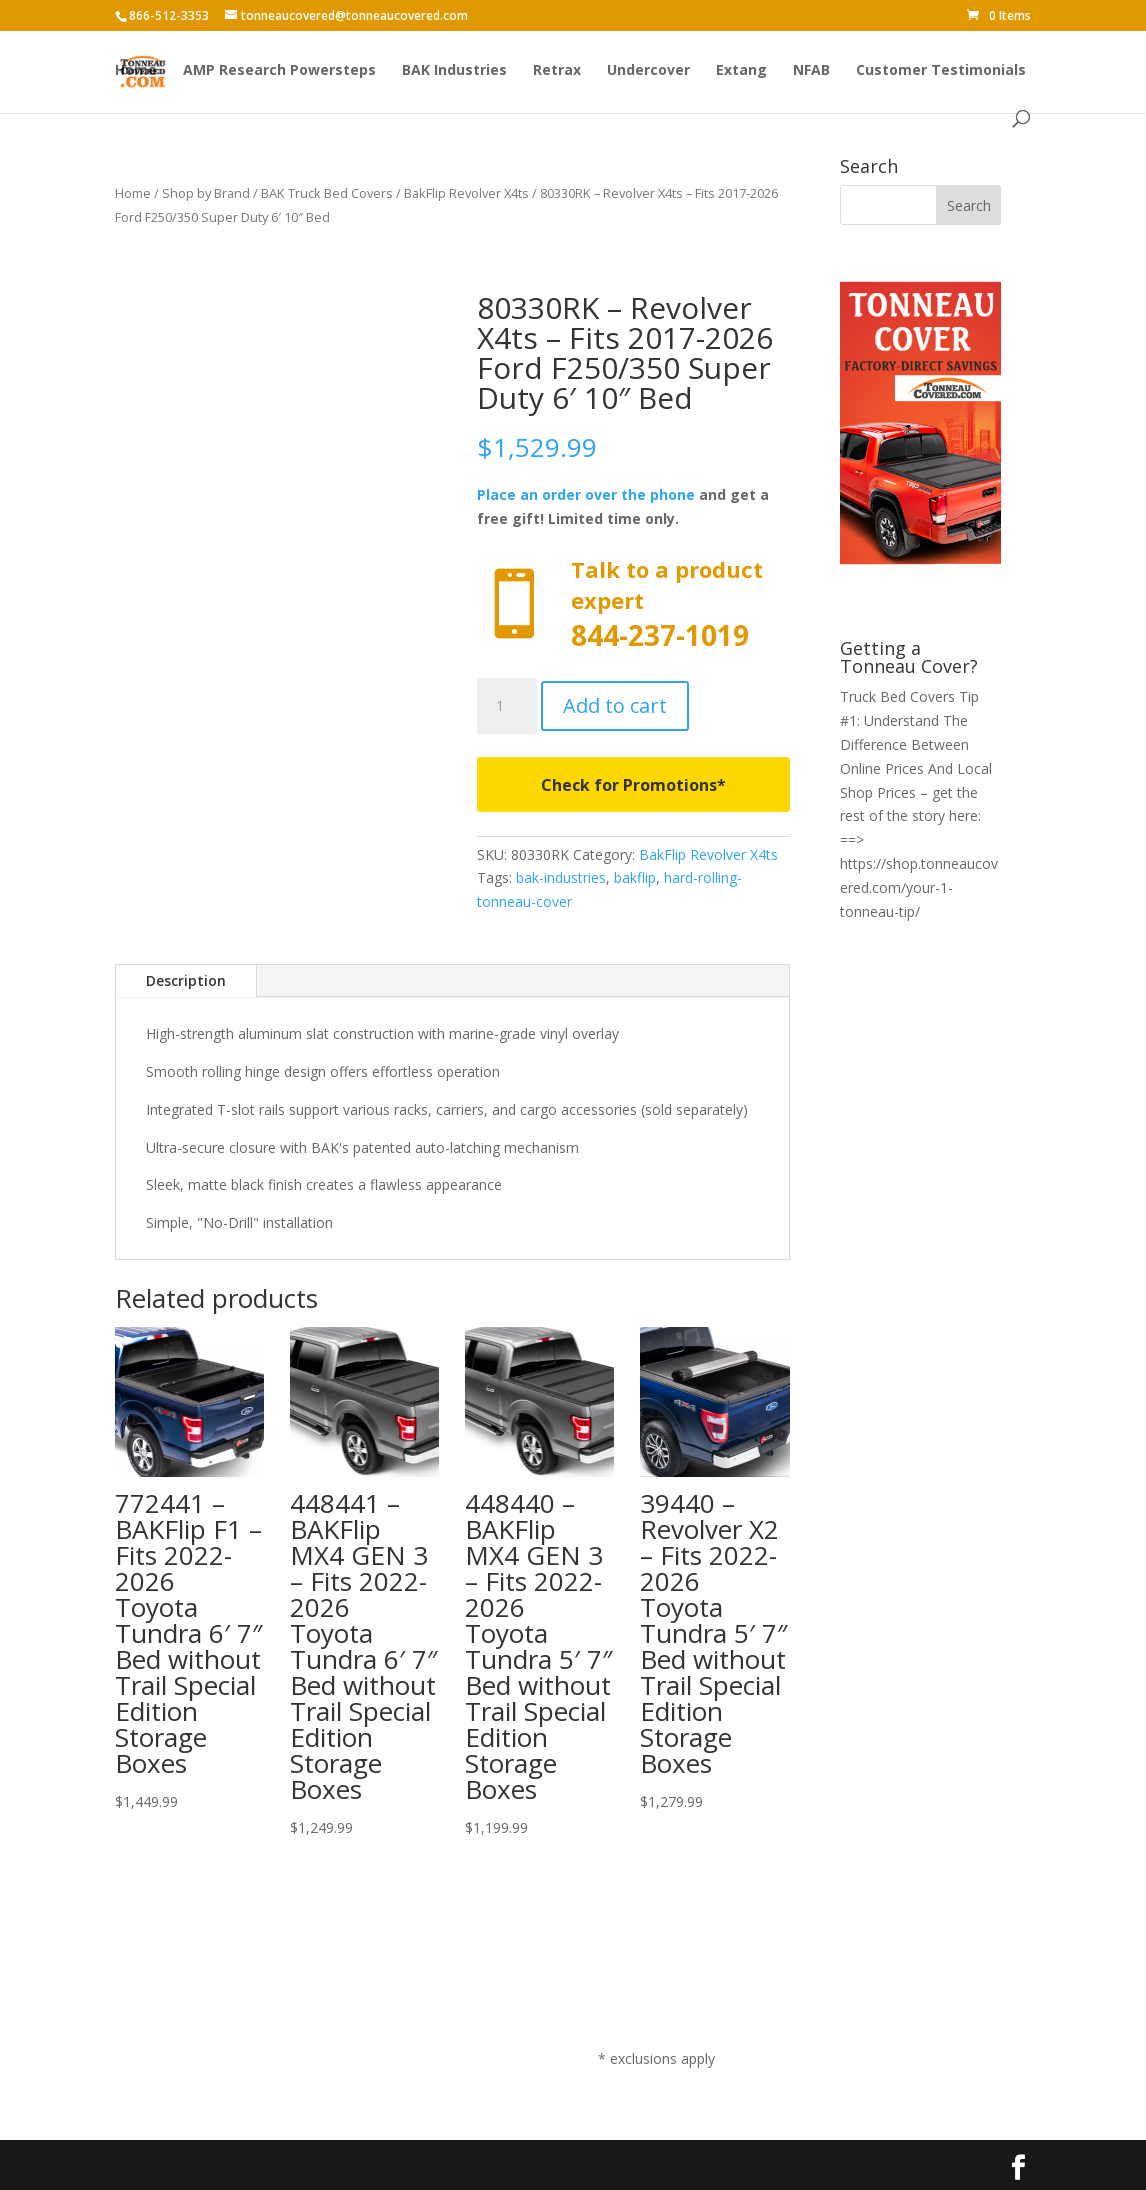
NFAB (811, 71)
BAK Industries (454, 71)
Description (186, 980)
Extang (741, 71)
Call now (633, 604)
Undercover (648, 71)
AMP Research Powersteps (279, 71)
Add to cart (615, 705)
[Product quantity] (507, 706)
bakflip (635, 877)
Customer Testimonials (941, 71)
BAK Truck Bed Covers (327, 193)
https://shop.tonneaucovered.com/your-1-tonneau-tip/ (919, 887)
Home (136, 71)
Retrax (557, 71)
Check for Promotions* (633, 785)
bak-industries (561, 877)
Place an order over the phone (586, 494)
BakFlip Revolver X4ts (466, 193)
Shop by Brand (206, 193)
